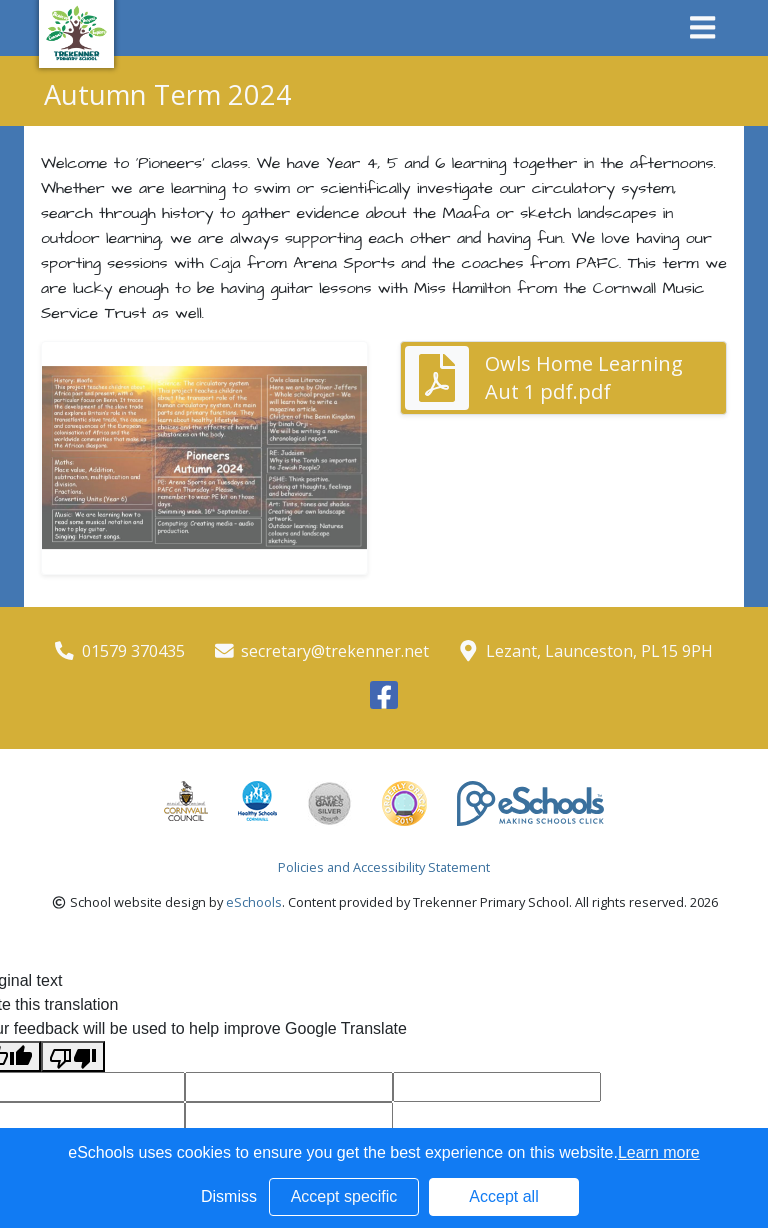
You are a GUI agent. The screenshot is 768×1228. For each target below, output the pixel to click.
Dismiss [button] (229, 1196)
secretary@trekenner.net (335, 651)
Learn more (659, 1152)
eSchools (254, 902)
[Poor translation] (73, 1056)
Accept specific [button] (344, 1196)
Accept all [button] (503, 1196)
